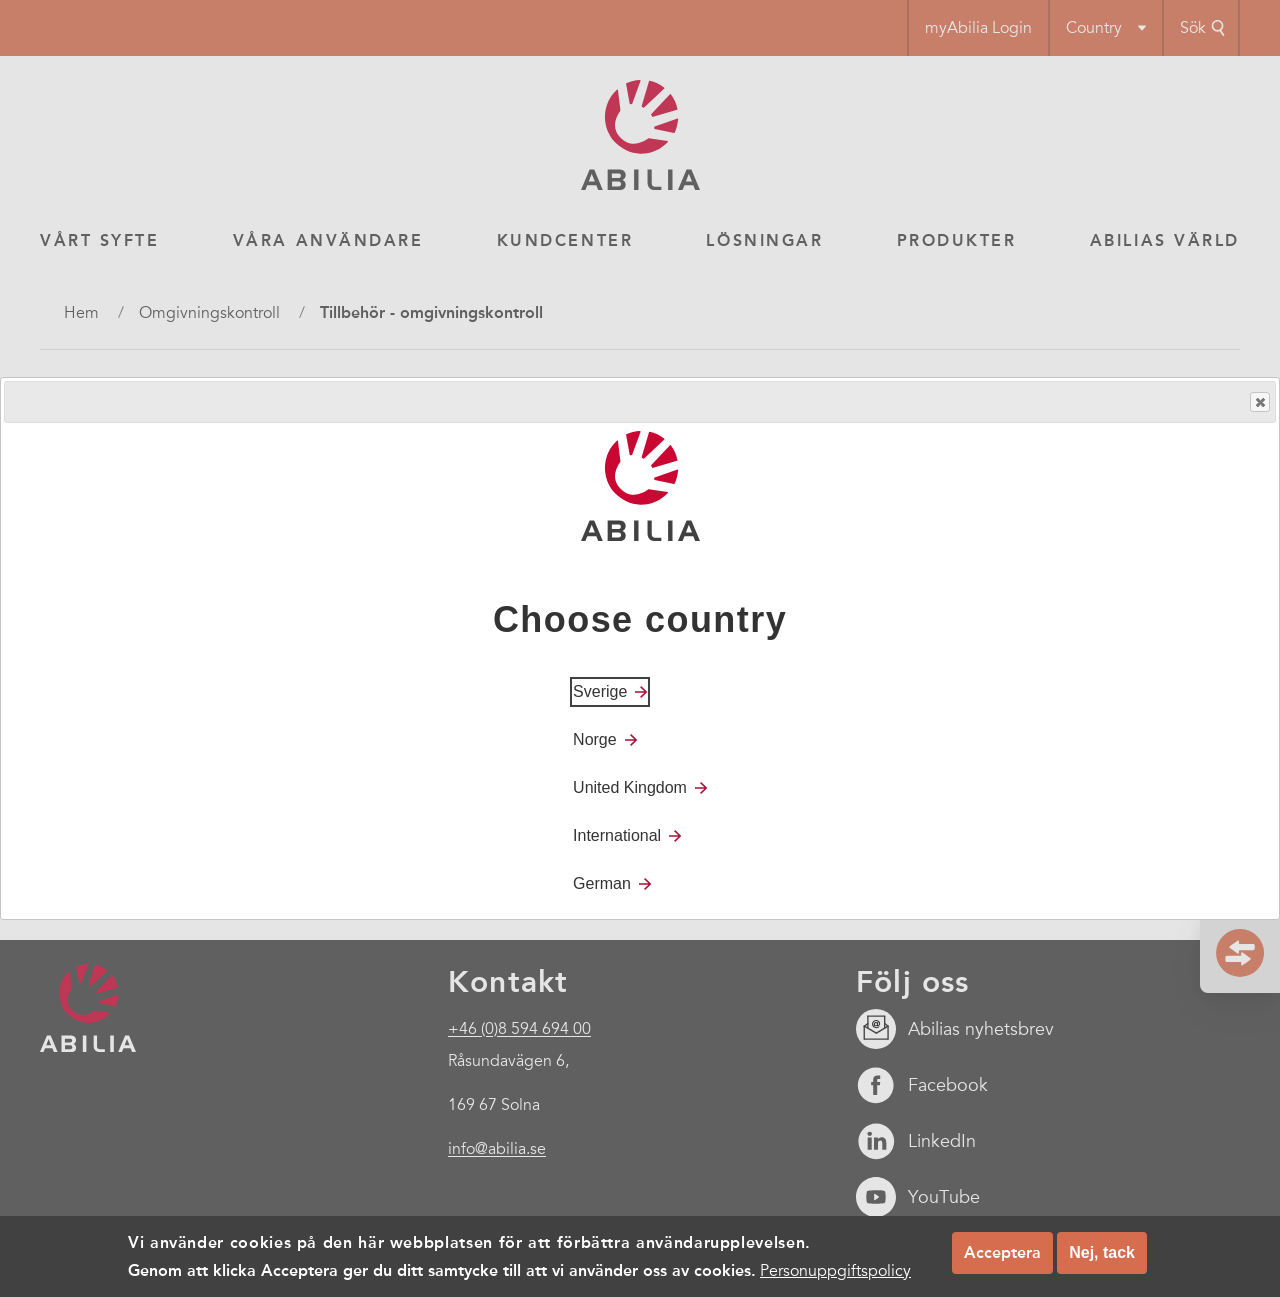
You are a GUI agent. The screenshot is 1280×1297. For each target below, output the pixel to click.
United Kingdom (630, 787)
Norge (595, 739)
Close (1259, 402)
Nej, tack (1102, 1252)
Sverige (600, 691)
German (602, 883)
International (617, 835)
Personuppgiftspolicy (835, 1271)
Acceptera (1002, 1252)
